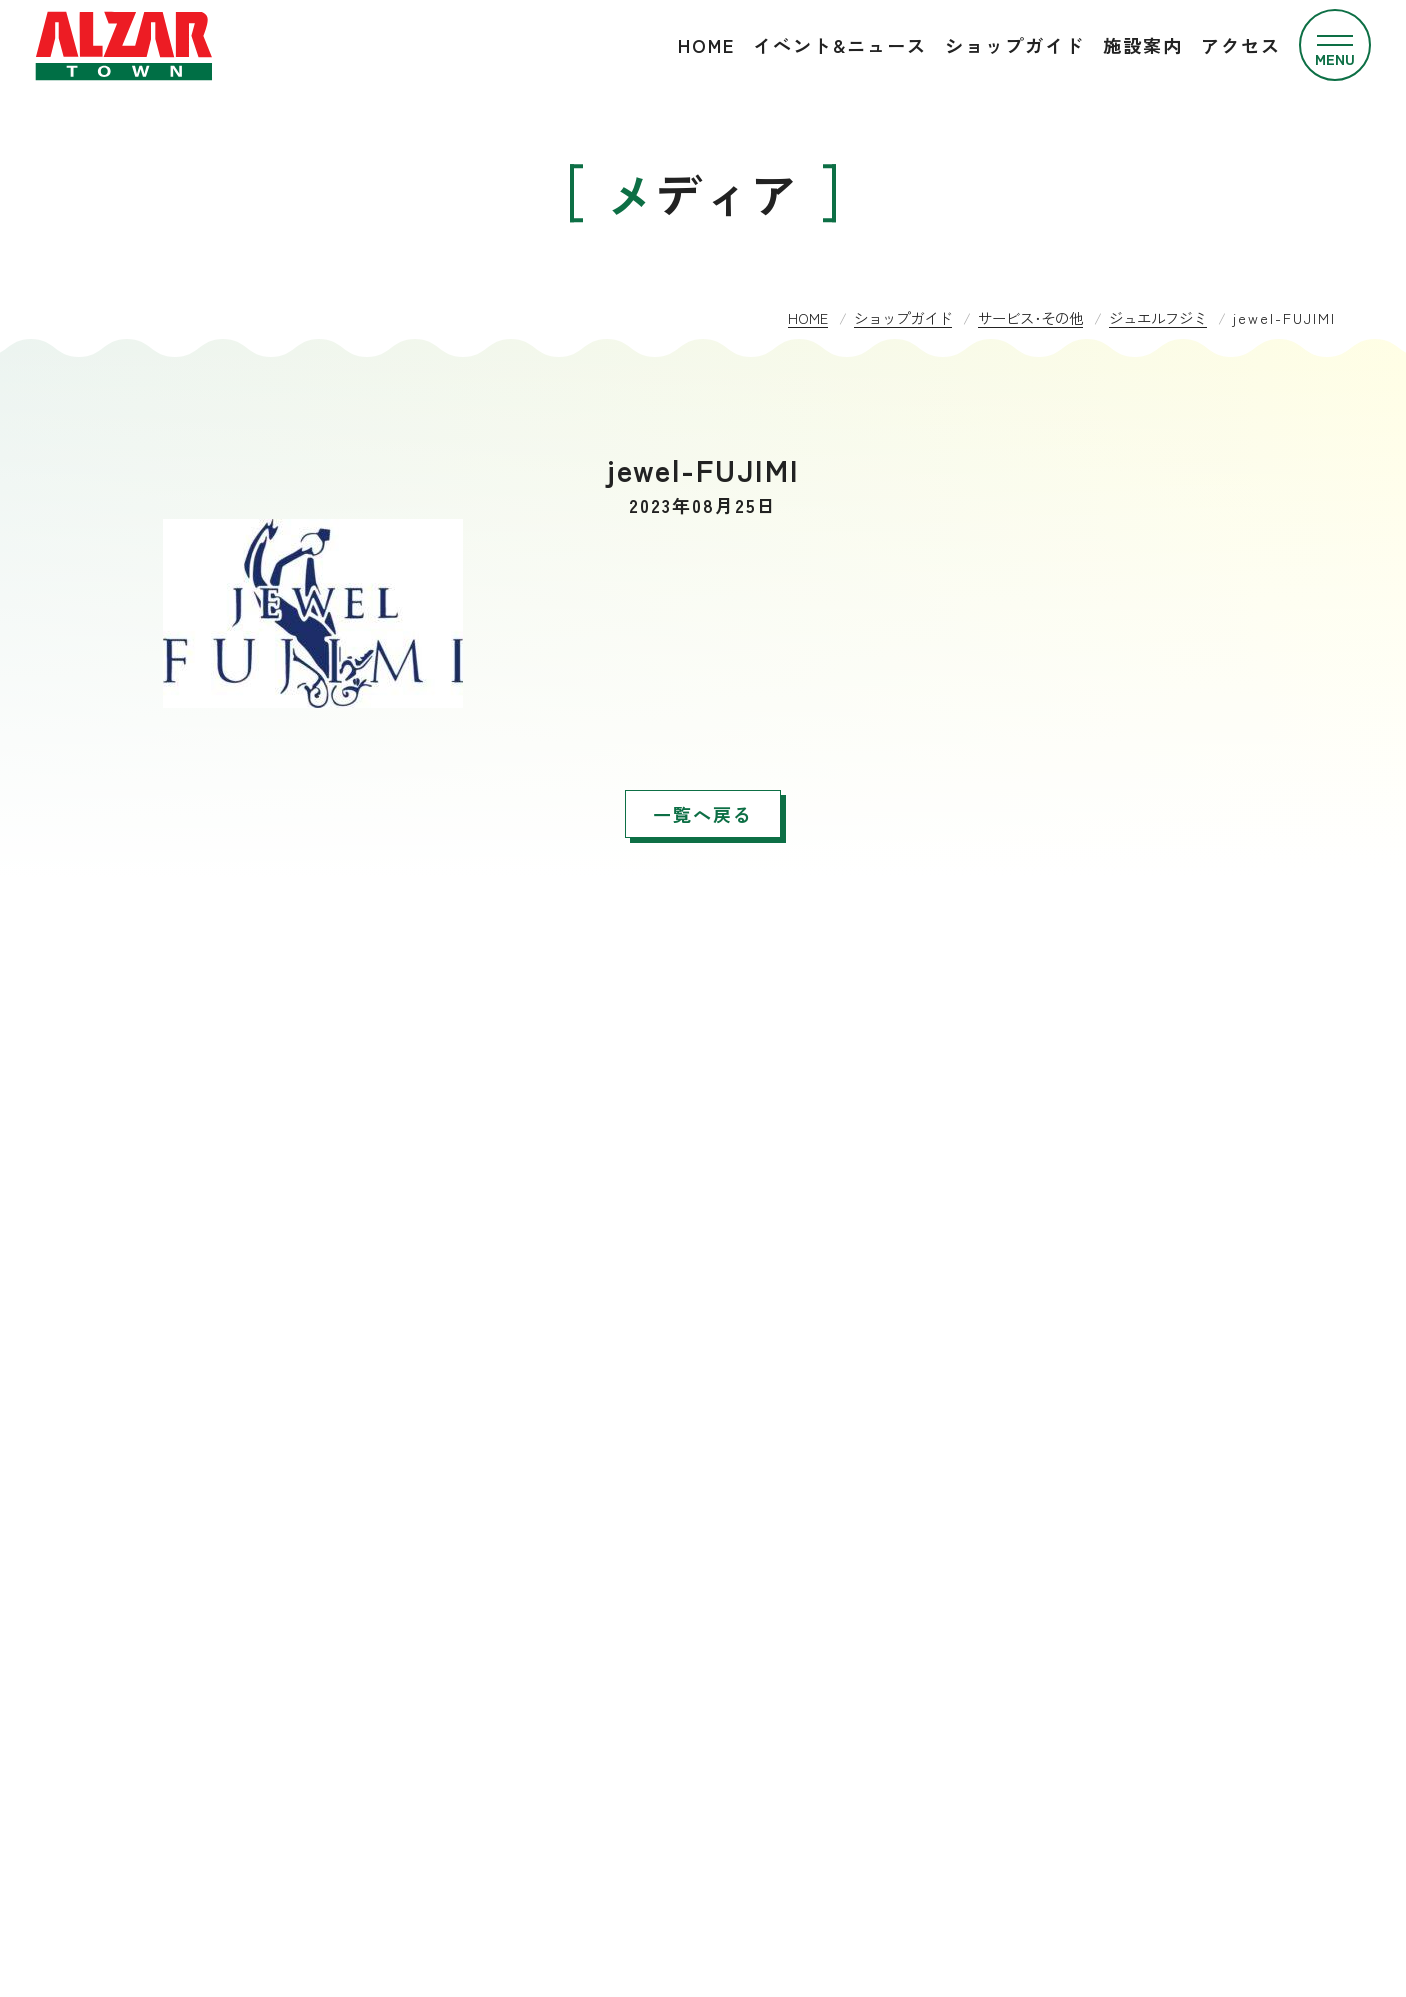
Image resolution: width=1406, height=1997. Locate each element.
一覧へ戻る (703, 814)
